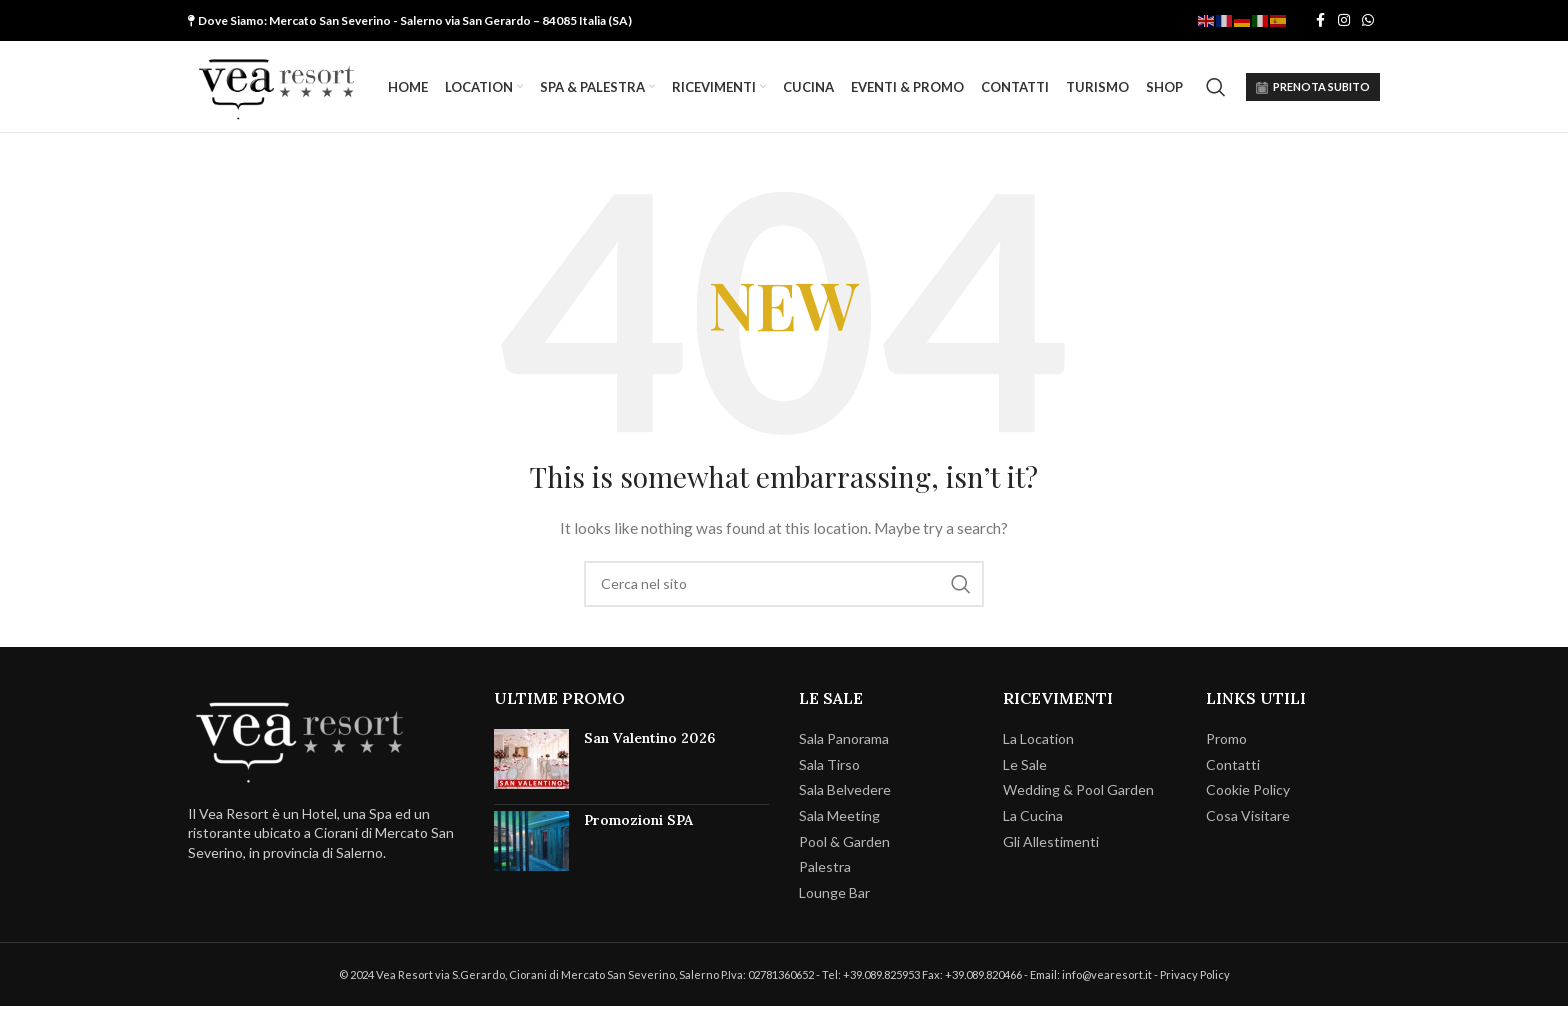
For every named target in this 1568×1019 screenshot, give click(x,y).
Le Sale (1025, 777)
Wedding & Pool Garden (1078, 803)
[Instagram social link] (1344, 21)
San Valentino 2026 (649, 752)
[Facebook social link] (1320, 21)
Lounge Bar (834, 905)
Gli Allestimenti (1051, 854)
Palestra (825, 880)
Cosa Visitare (1248, 828)
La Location (1038, 752)
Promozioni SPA (638, 834)
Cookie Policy (1248, 803)
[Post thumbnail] (531, 773)
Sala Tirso (829, 777)
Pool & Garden (844, 854)
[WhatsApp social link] (1368, 21)
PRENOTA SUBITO (1313, 94)
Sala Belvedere (845, 803)
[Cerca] (1216, 94)
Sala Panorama (844, 752)
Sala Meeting (839, 828)
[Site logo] (292, 92)
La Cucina (1033, 828)
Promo (1226, 752)
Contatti (1233, 777)
